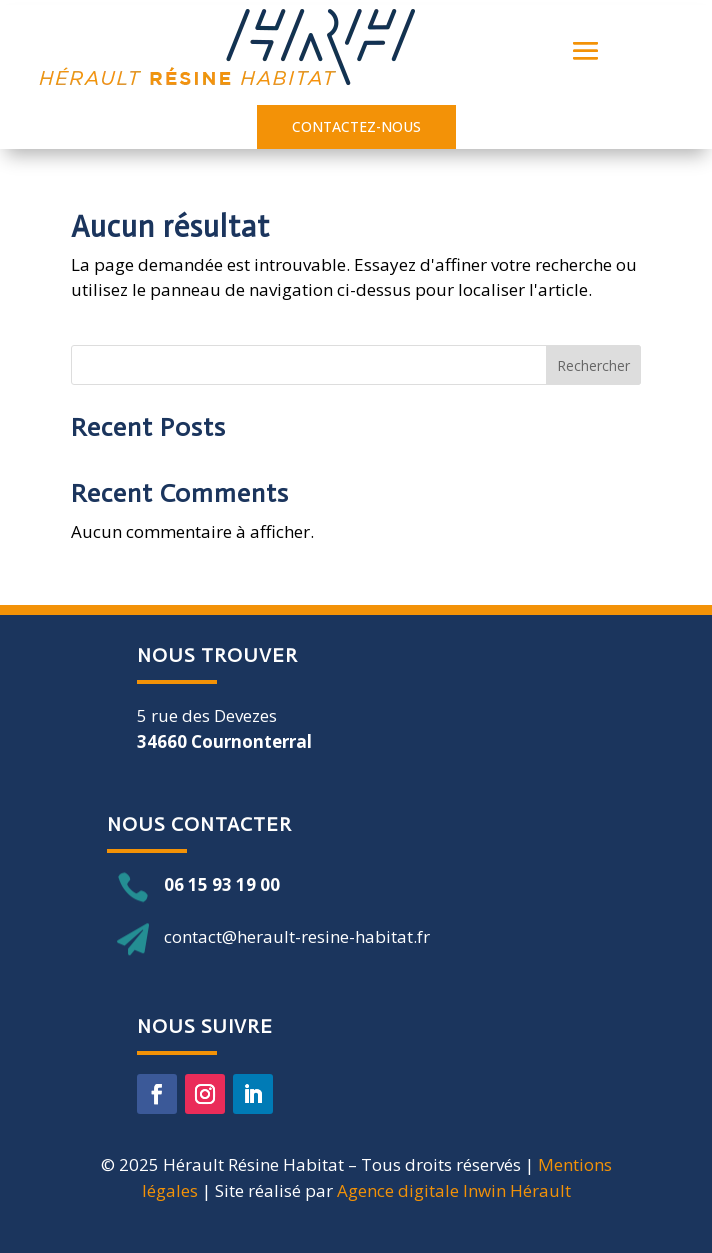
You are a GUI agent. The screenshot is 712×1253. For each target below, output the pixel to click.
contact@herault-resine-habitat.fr (297, 936)
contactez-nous (356, 126)
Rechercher (593, 365)
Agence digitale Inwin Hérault (454, 1190)
